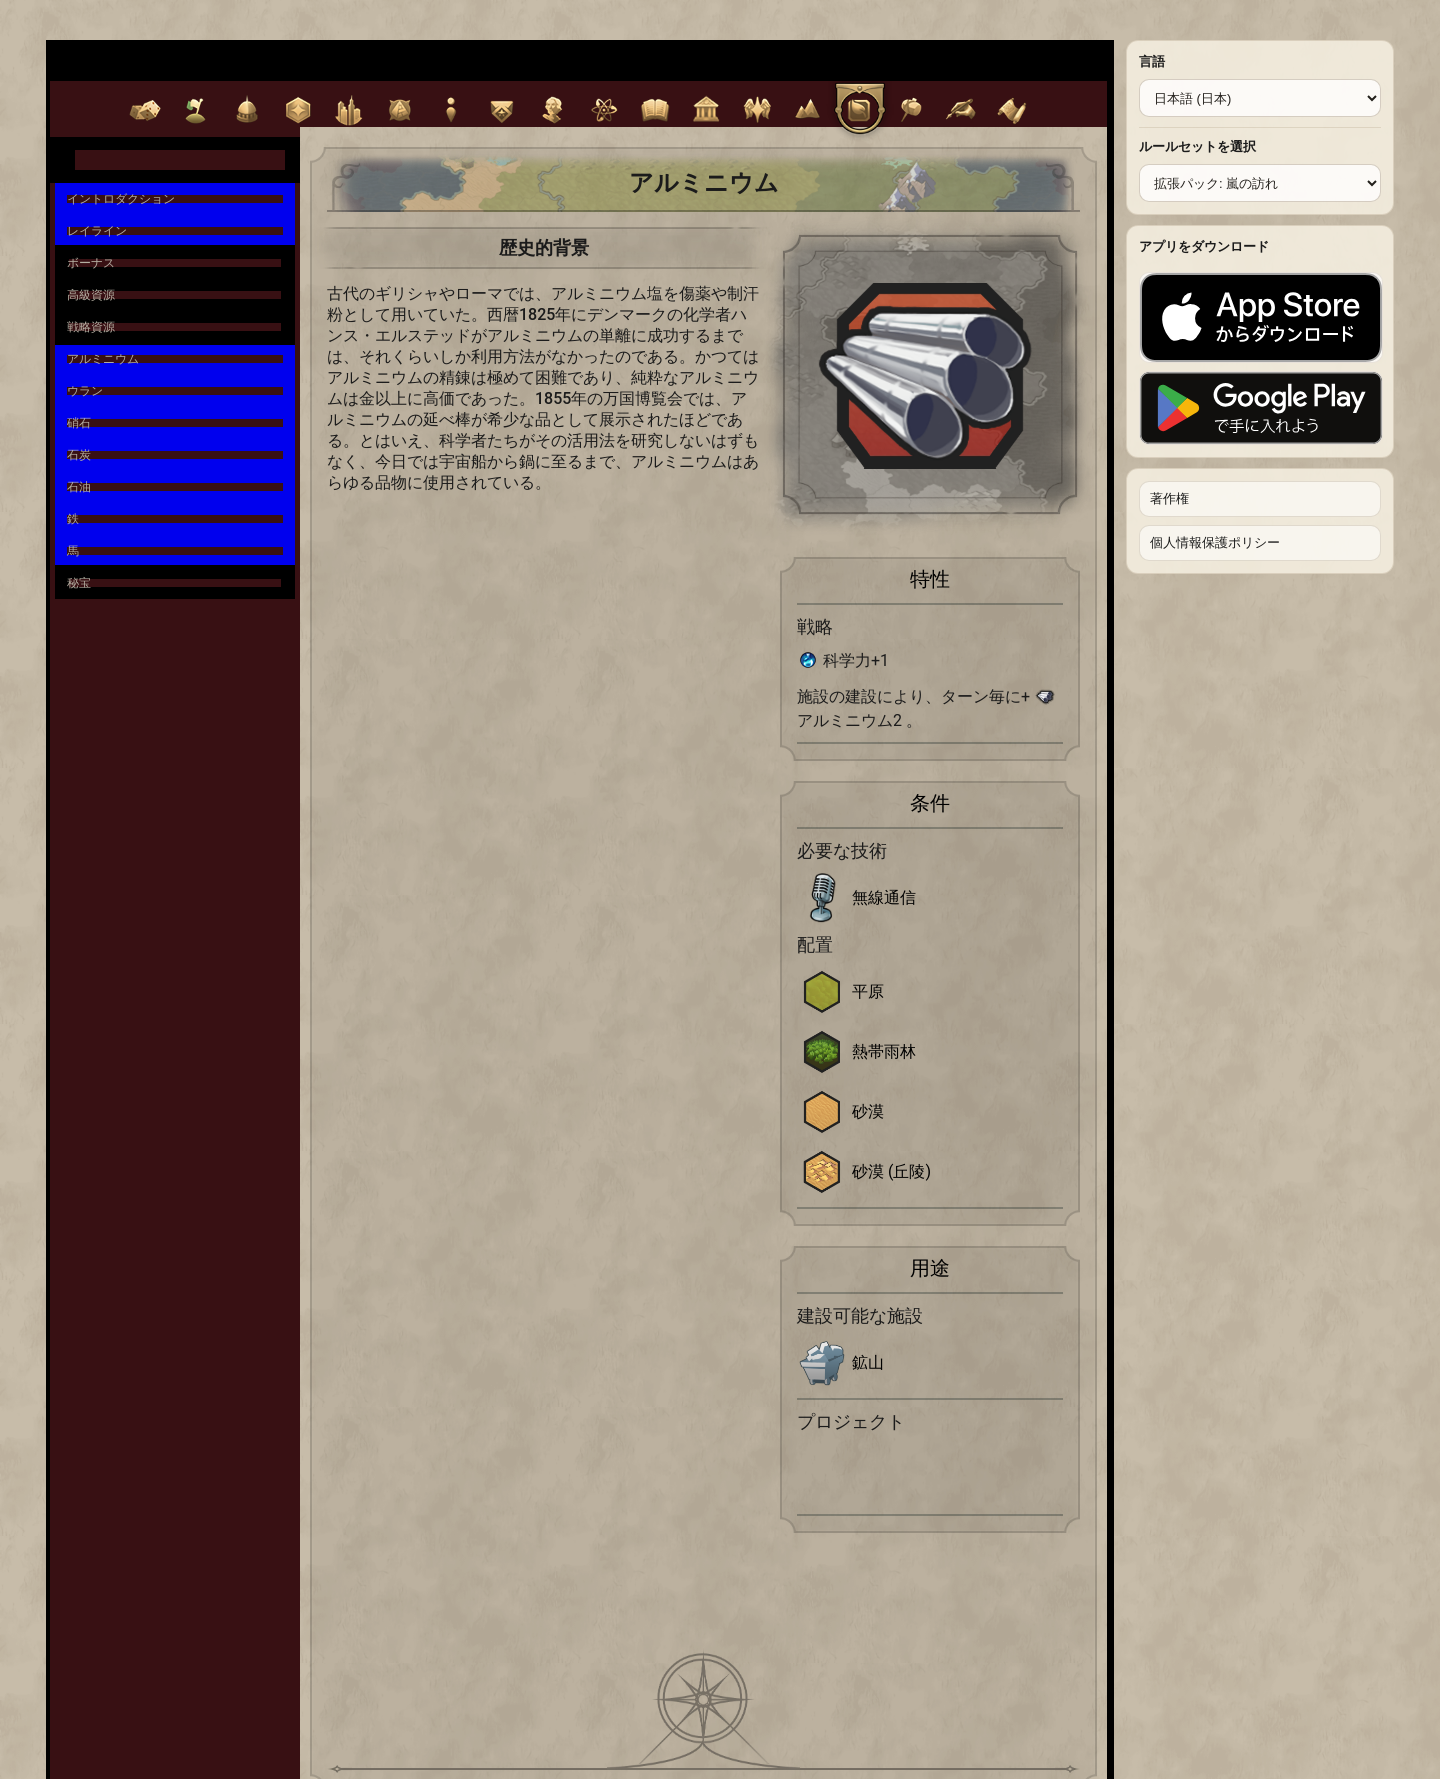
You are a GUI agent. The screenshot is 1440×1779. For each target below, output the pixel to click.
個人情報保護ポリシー (1215, 542)
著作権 (1169, 498)
